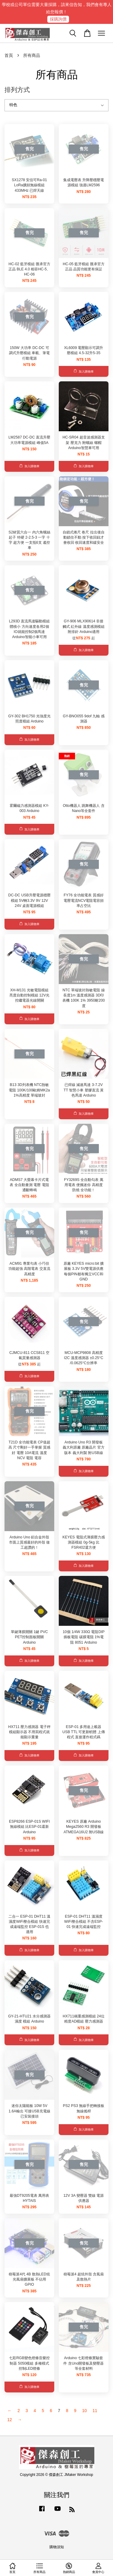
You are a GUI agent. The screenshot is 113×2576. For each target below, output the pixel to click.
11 (95, 2410)
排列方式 (17, 89)
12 (9, 2419)
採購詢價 (58, 19)
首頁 (9, 55)
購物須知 (56, 2547)
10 (84, 2410)
